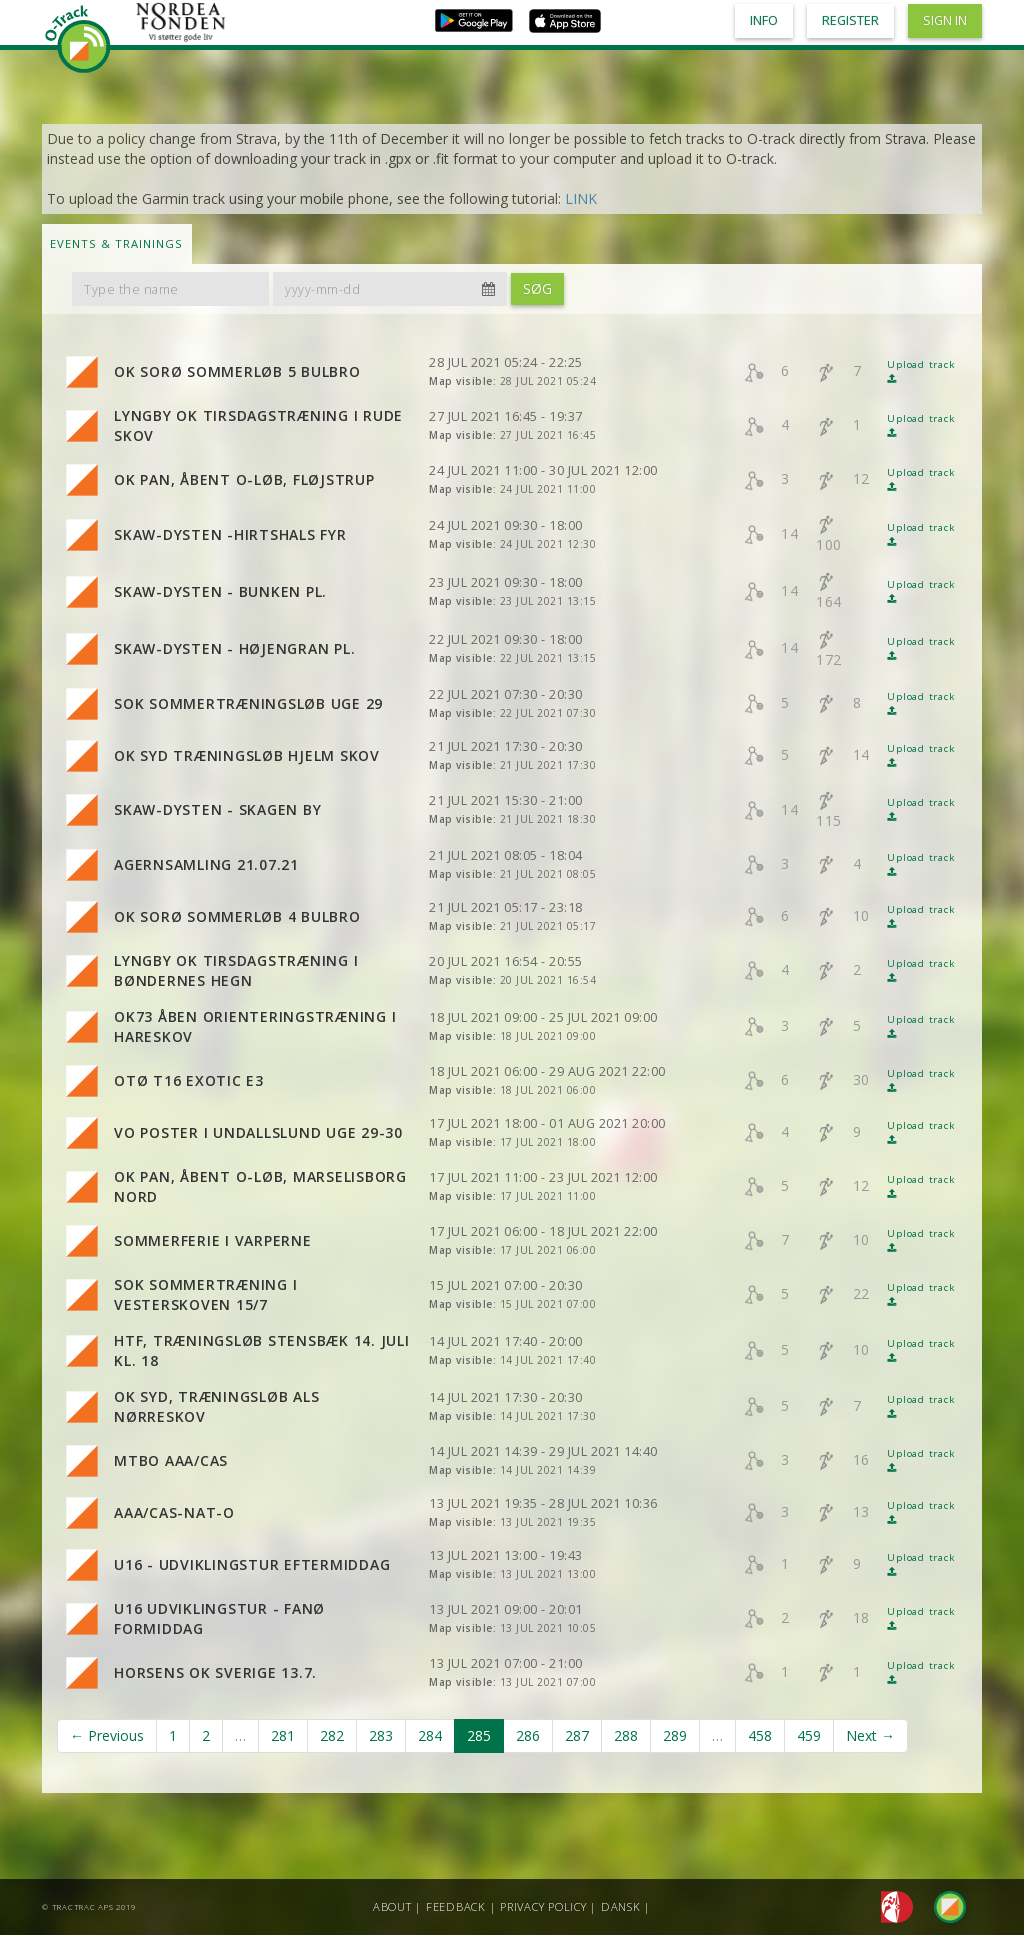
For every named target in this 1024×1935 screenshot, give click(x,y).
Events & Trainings (116, 243)
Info (764, 20)
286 (528, 1735)
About (392, 1906)
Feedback (456, 1906)
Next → (870, 1735)
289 (675, 1735)
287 (577, 1735)
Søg (537, 288)
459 (809, 1735)
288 (626, 1735)
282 (332, 1735)
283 (381, 1735)
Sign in (945, 20)
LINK (581, 198)
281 (283, 1735)
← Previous (107, 1735)
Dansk (621, 1906)
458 (760, 1735)
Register (850, 20)
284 (430, 1735)
